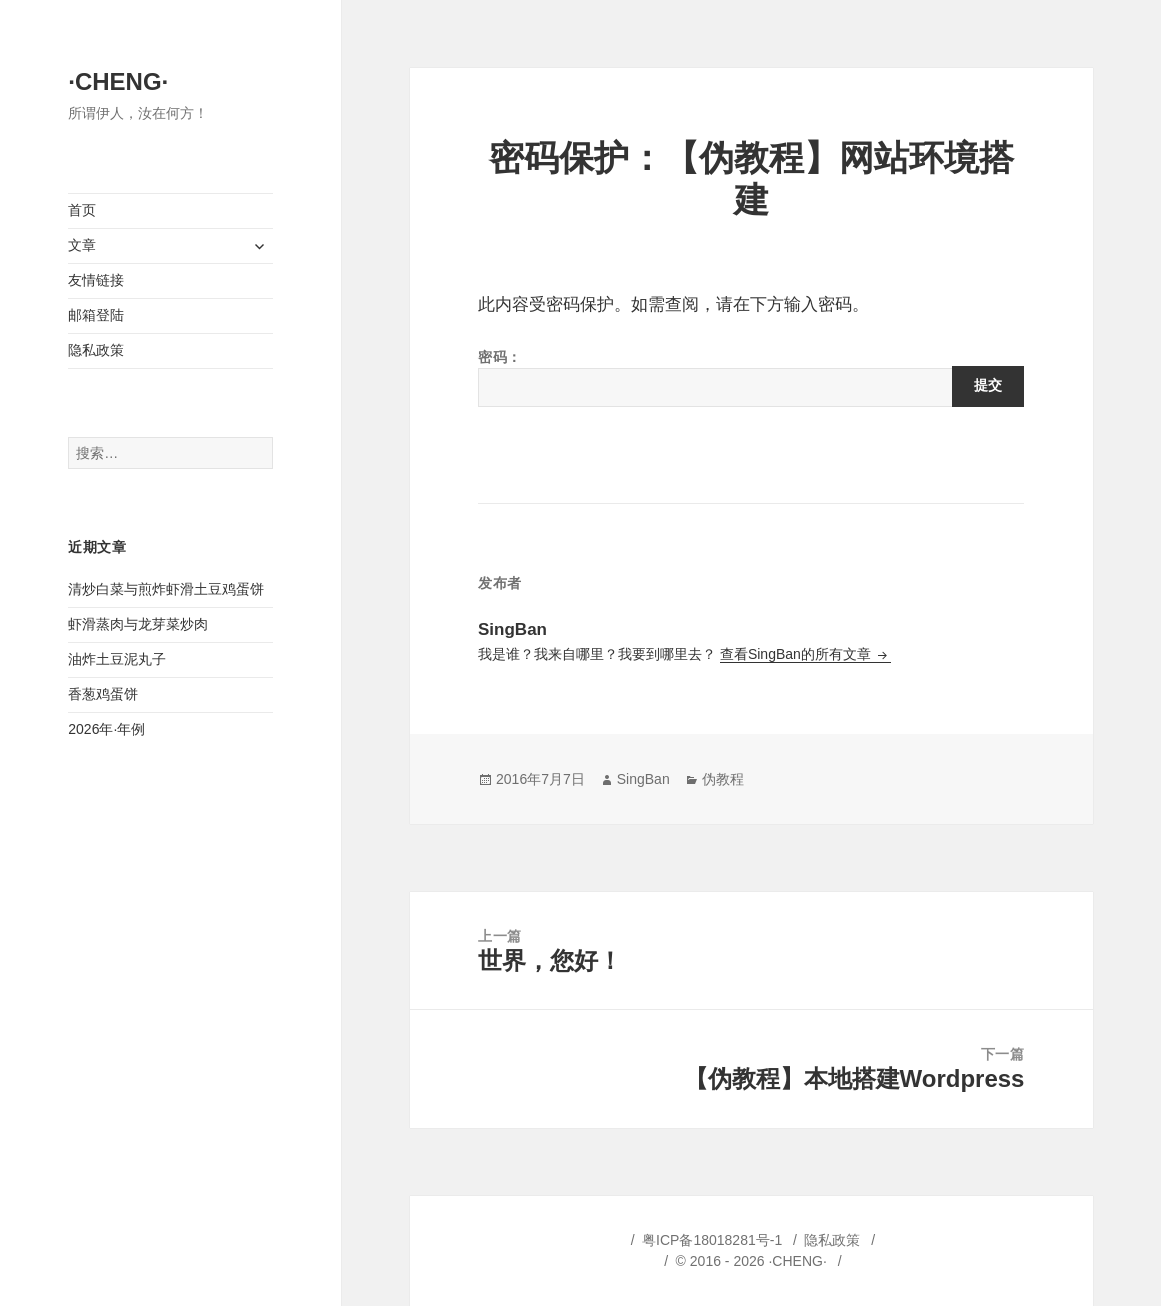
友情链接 (96, 280)
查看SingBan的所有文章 (797, 654)
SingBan (643, 779)
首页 (82, 210)
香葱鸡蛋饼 (103, 694)
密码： (751, 378)
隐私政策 (96, 350)
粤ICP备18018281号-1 (712, 1240)
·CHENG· (118, 81)
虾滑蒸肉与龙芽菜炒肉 (138, 624)
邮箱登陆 (96, 315)
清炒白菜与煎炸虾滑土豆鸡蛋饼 (166, 589)
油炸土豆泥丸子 (117, 659)
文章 (82, 245)
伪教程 (723, 779)
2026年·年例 (106, 729)
